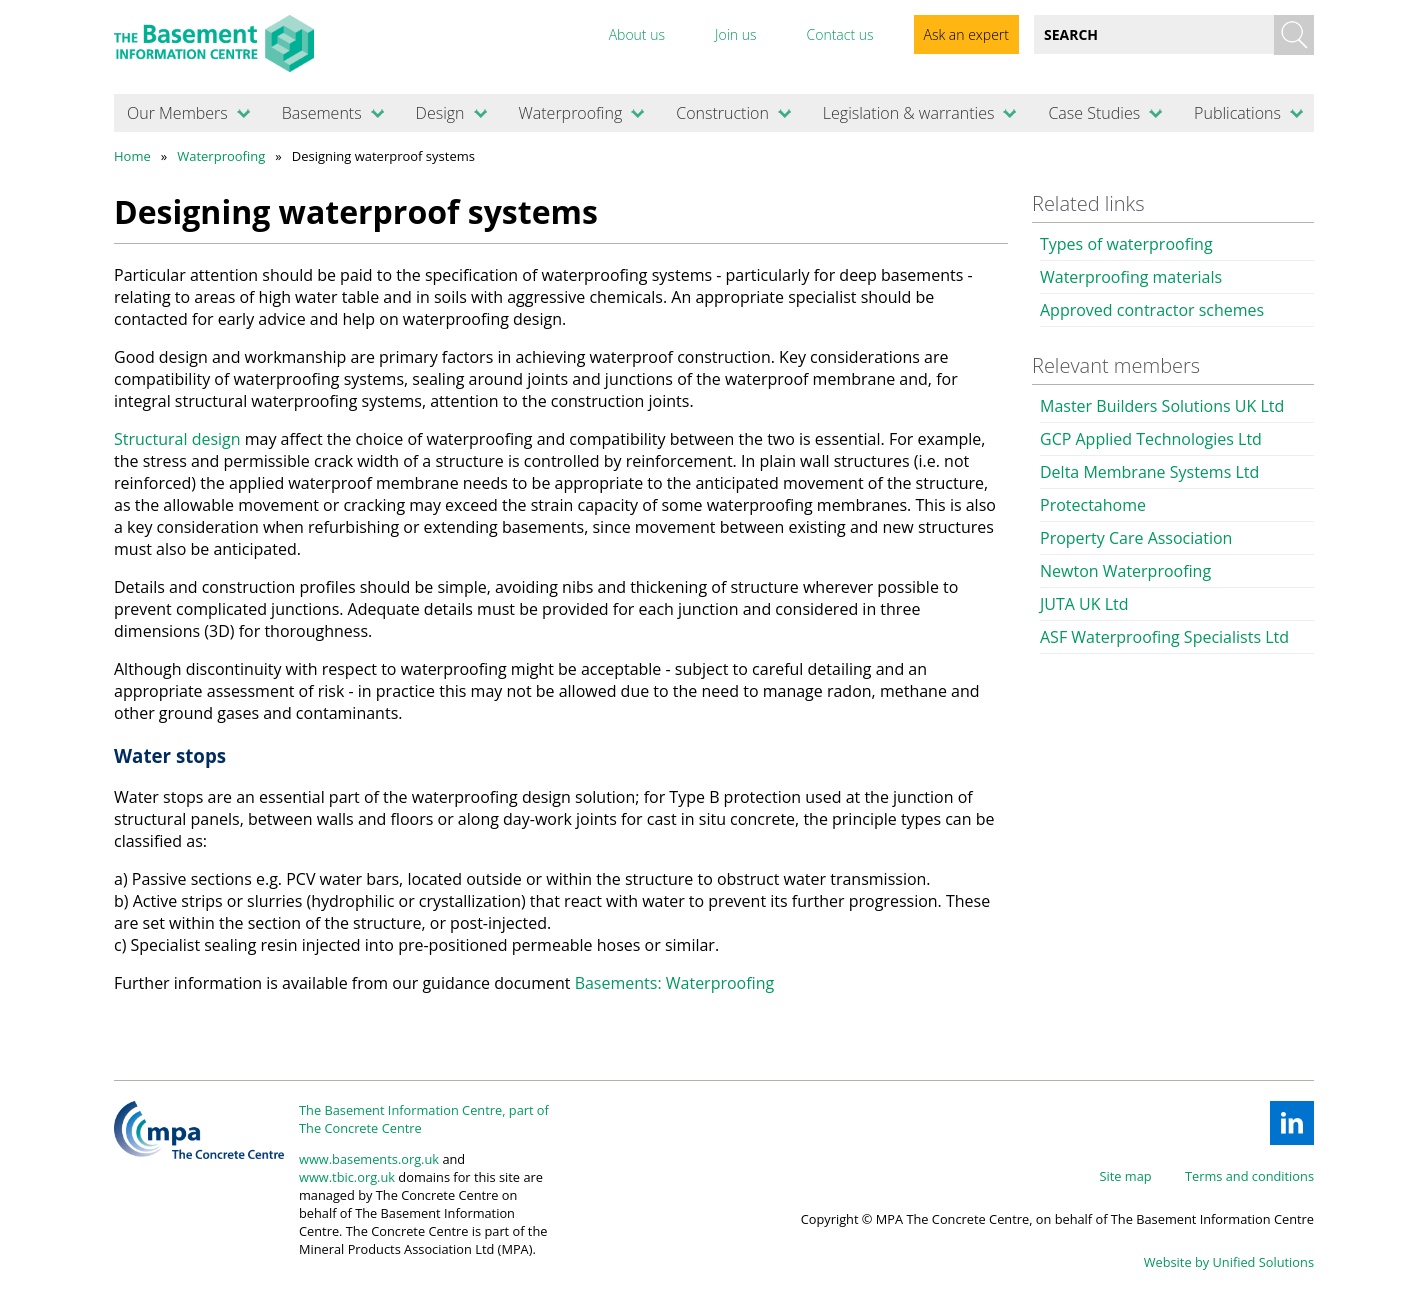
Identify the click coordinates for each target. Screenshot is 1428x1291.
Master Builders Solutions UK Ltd (1162, 406)
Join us (736, 34)
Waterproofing (570, 113)
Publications (1237, 113)
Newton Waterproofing (1125, 571)
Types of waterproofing (1126, 244)
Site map (1126, 1176)
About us (637, 34)
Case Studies (1094, 113)
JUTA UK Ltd (1084, 604)
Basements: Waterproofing (675, 983)
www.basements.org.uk (369, 1159)
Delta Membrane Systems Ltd (1149, 472)
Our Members (177, 113)
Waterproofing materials (1131, 277)
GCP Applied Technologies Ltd (1151, 439)
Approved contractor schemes (1152, 310)
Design (440, 113)
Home (132, 156)
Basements (322, 113)
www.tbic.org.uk (347, 1177)
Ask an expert (966, 34)
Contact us (839, 34)
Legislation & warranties (909, 113)
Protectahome (1093, 505)
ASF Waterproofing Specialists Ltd (1164, 637)
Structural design (177, 439)
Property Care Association (1136, 538)
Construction (722, 113)
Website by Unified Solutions (1229, 1262)
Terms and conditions (1249, 1176)
